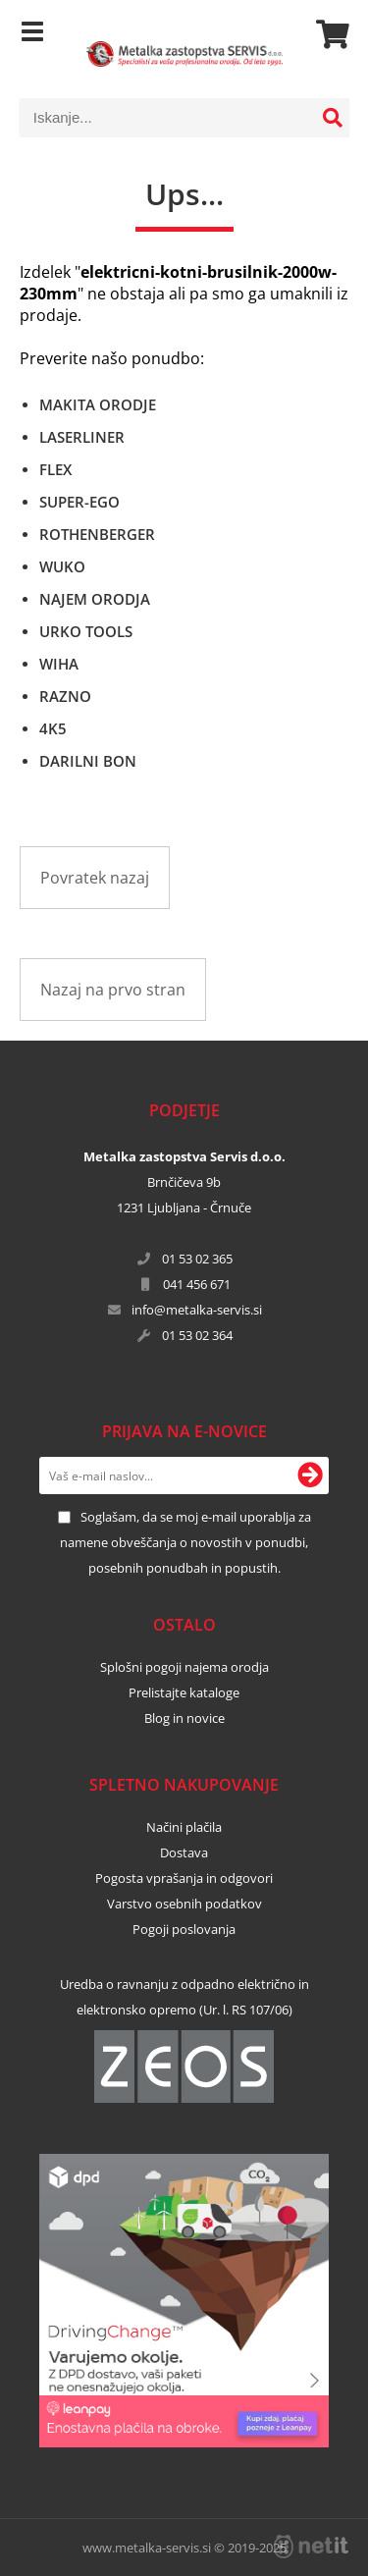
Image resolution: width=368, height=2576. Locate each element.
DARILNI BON (87, 761)
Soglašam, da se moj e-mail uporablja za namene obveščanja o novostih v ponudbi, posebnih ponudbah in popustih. (185, 1542)
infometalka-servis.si (196, 1309)
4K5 (53, 728)
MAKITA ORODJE (97, 404)
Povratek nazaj (94, 877)
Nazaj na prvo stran (112, 989)
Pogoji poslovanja (184, 1929)
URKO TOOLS (85, 631)
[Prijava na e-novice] (310, 1475)
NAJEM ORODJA (94, 599)
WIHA (59, 663)
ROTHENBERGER (97, 534)
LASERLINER (82, 437)
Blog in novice (184, 1718)
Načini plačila (184, 1827)
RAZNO (65, 696)
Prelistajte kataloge (184, 1692)
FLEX (55, 469)
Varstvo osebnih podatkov (184, 1903)
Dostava (184, 1852)
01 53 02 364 (197, 1335)
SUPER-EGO (79, 501)
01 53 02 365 (197, 1258)
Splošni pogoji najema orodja (184, 1667)
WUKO (62, 566)
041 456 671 (197, 1284)
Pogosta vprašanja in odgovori (184, 1878)
